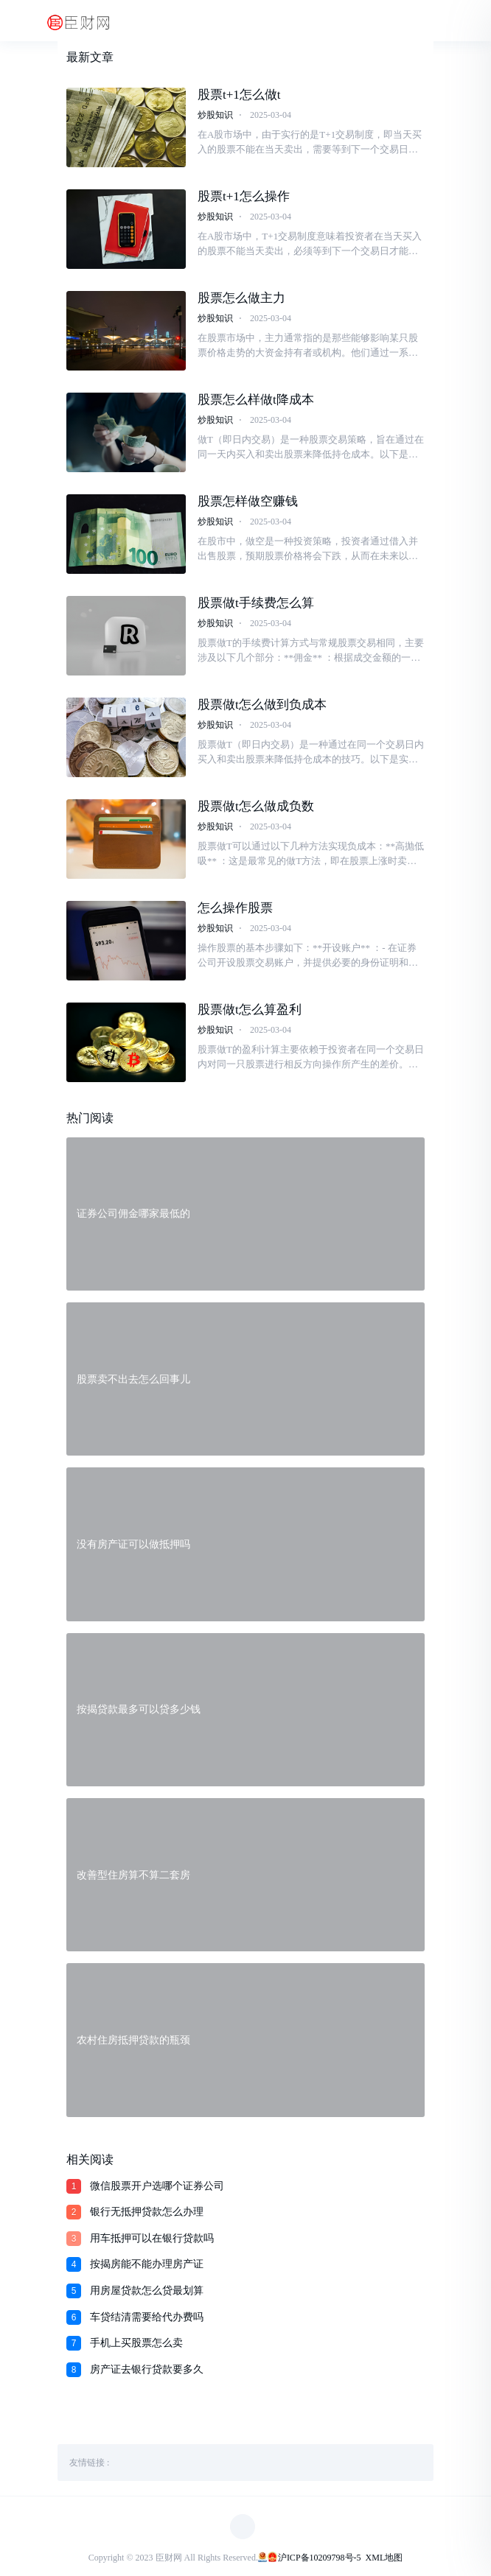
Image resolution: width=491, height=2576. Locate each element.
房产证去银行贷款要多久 (146, 2369)
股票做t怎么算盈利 (250, 1010)
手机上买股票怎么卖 (136, 2342)
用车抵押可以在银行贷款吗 (152, 2238)
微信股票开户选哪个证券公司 (157, 2185)
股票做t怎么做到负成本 (262, 705)
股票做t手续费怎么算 (256, 603)
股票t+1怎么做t (239, 95)
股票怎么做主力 (241, 298)
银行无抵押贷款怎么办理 (146, 2211)
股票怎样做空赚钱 (248, 501)
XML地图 (384, 2557)
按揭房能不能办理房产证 (146, 2264)
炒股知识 (215, 115)
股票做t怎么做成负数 (256, 806)
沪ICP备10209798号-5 (319, 2557)
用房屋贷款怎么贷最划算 (146, 2290)
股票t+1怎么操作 (244, 196)
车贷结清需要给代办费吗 (146, 2317)
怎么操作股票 (235, 908)
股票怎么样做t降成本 (256, 400)
